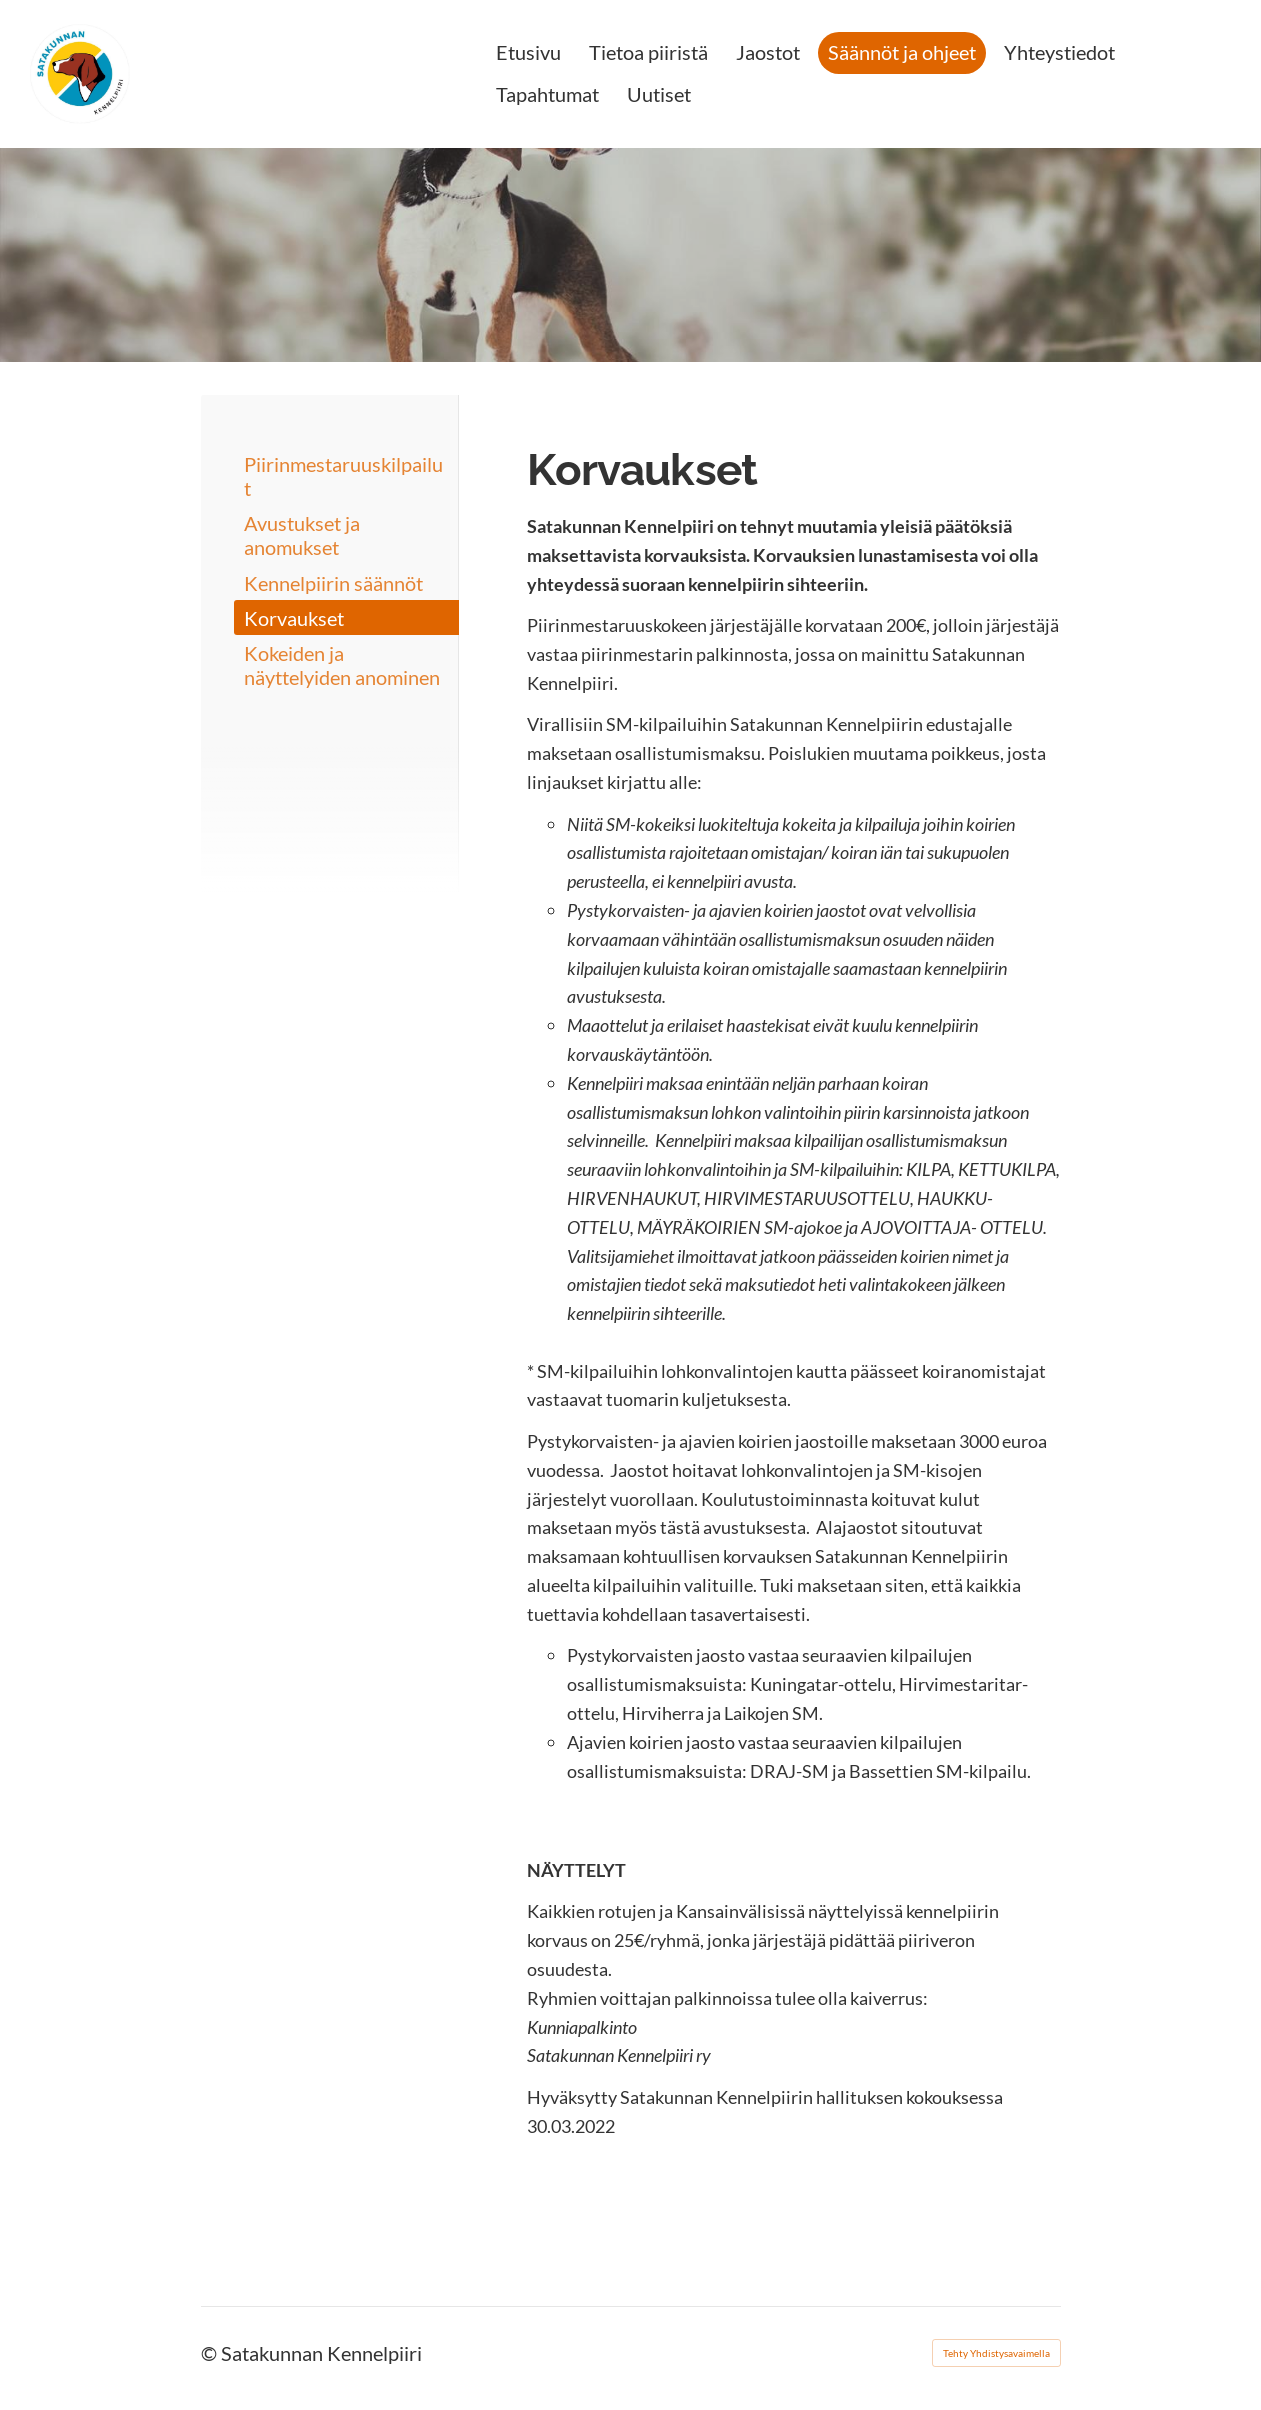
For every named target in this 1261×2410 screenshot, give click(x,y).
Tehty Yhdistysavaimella (996, 2353)
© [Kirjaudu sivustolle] (211, 2353)
